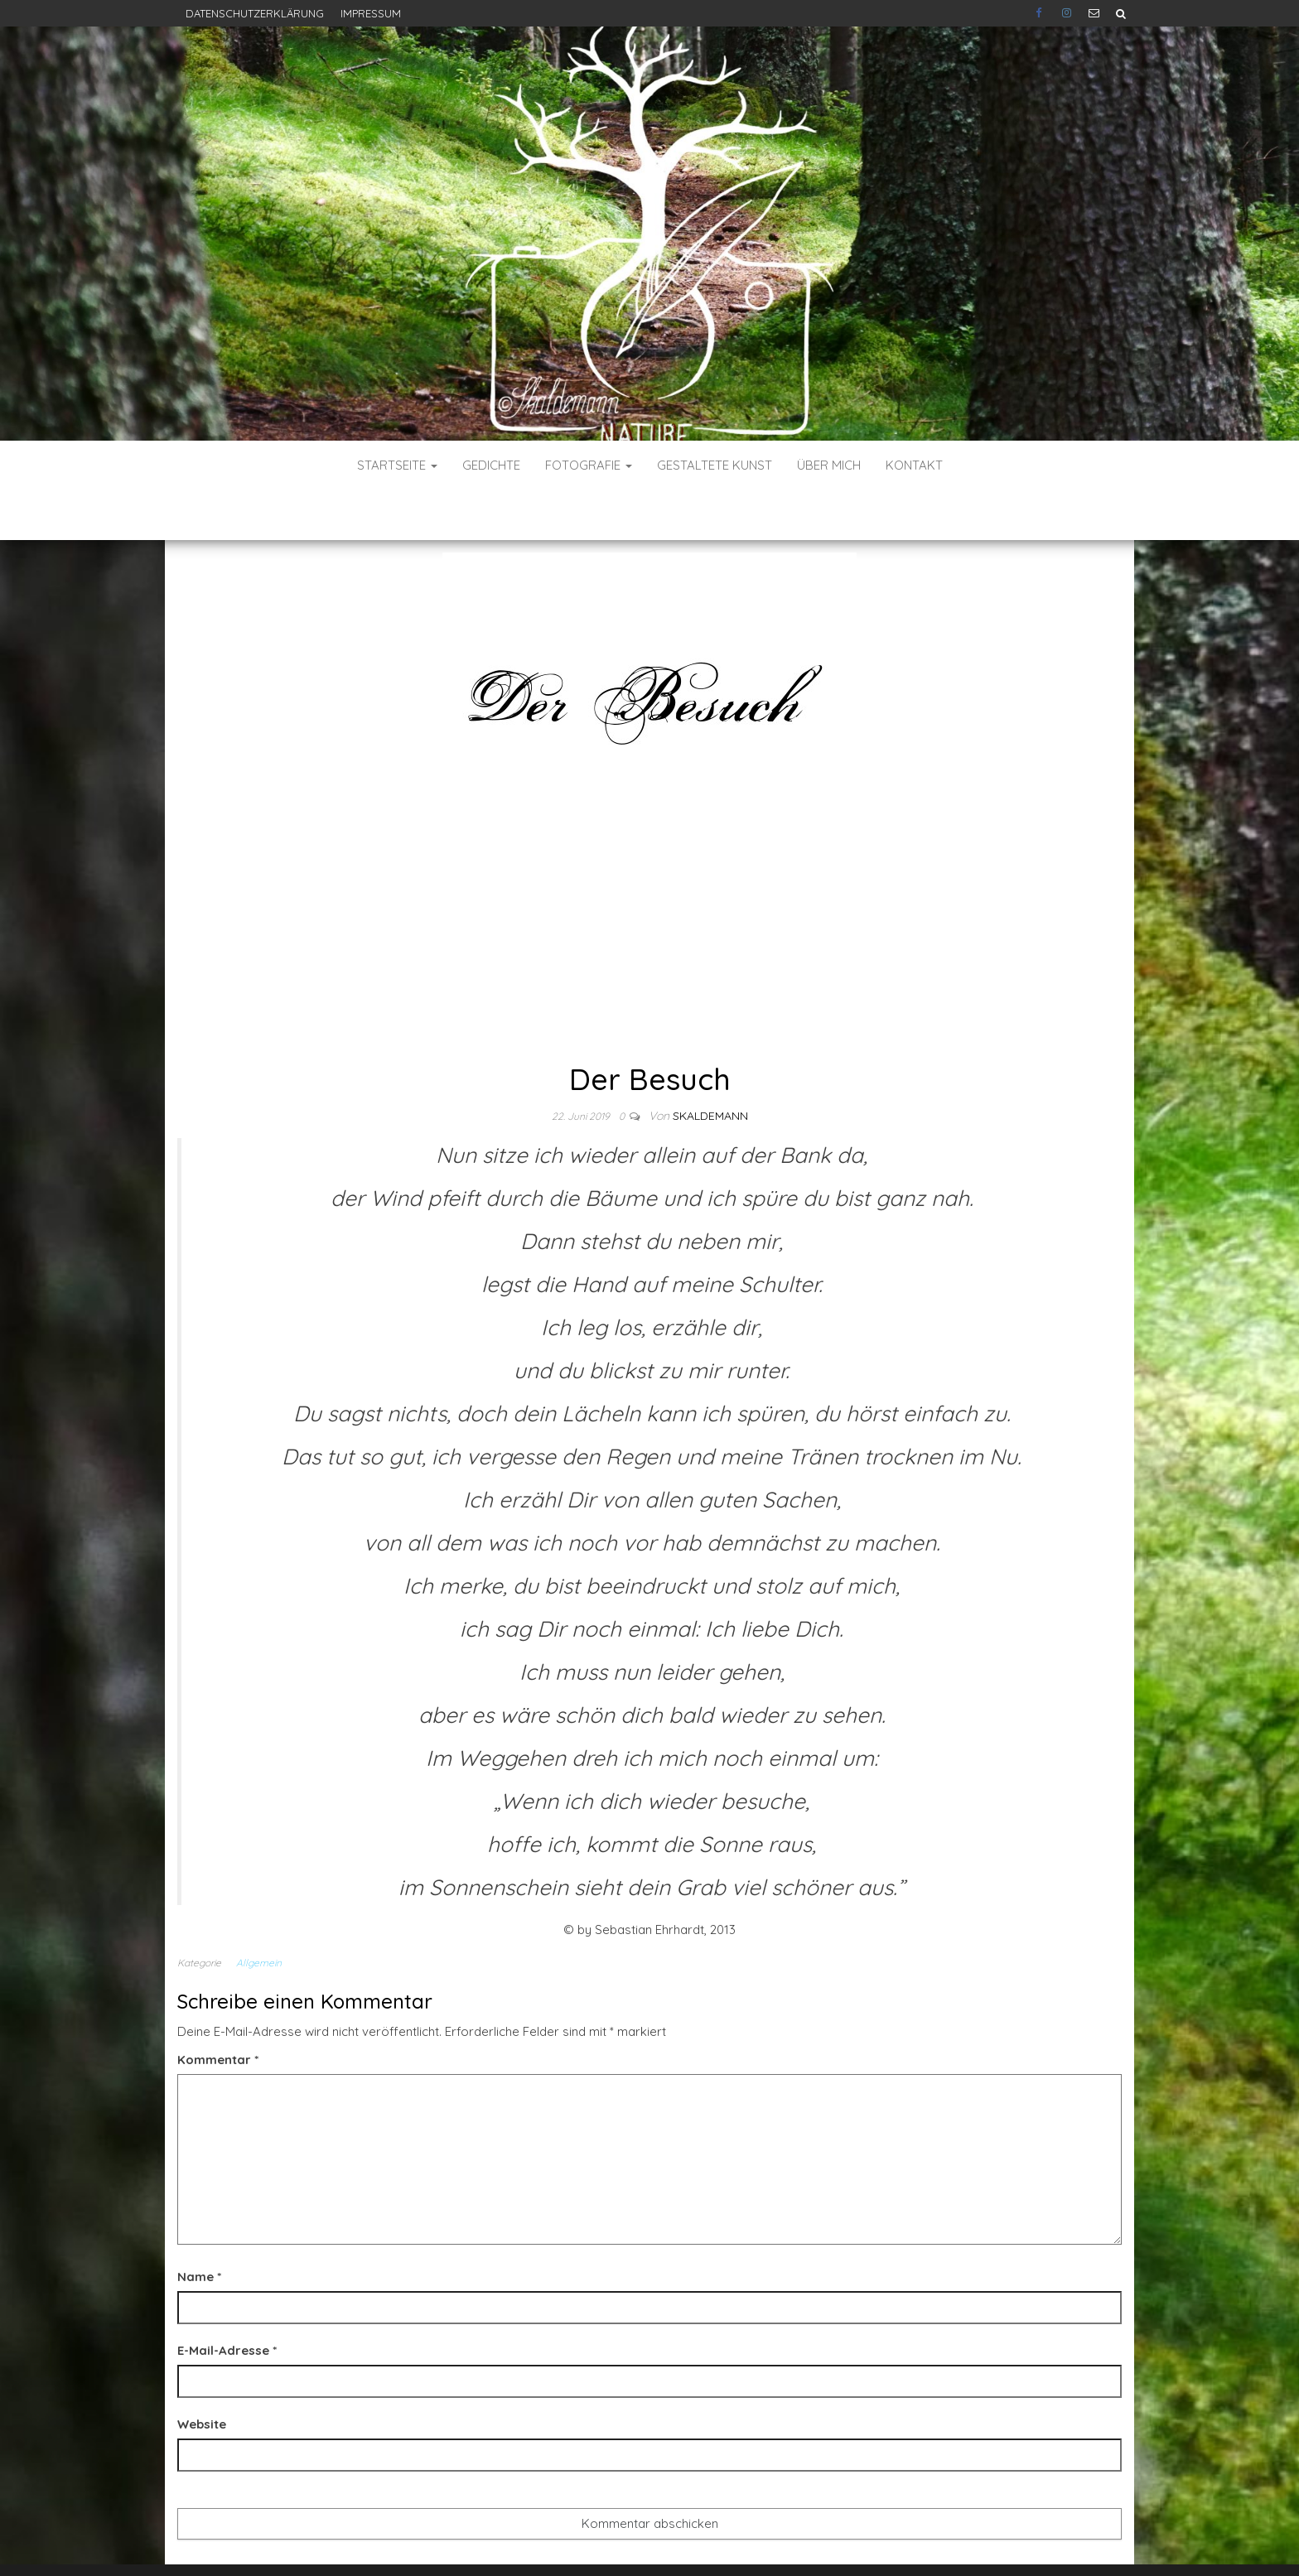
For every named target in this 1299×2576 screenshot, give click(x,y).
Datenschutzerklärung (255, 13)
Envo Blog (771, 2541)
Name (199, 2227)
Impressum (370, 13)
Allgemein (259, 1913)
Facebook (1040, 13)
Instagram (1067, 13)
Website (201, 2374)
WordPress (655, 2541)
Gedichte (491, 465)
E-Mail (1094, 13)
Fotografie (588, 465)
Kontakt (914, 465)
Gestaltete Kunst (714, 465)
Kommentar (217, 2010)
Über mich (829, 465)
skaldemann (710, 1066)
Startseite (397, 465)
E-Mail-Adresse (227, 2300)
